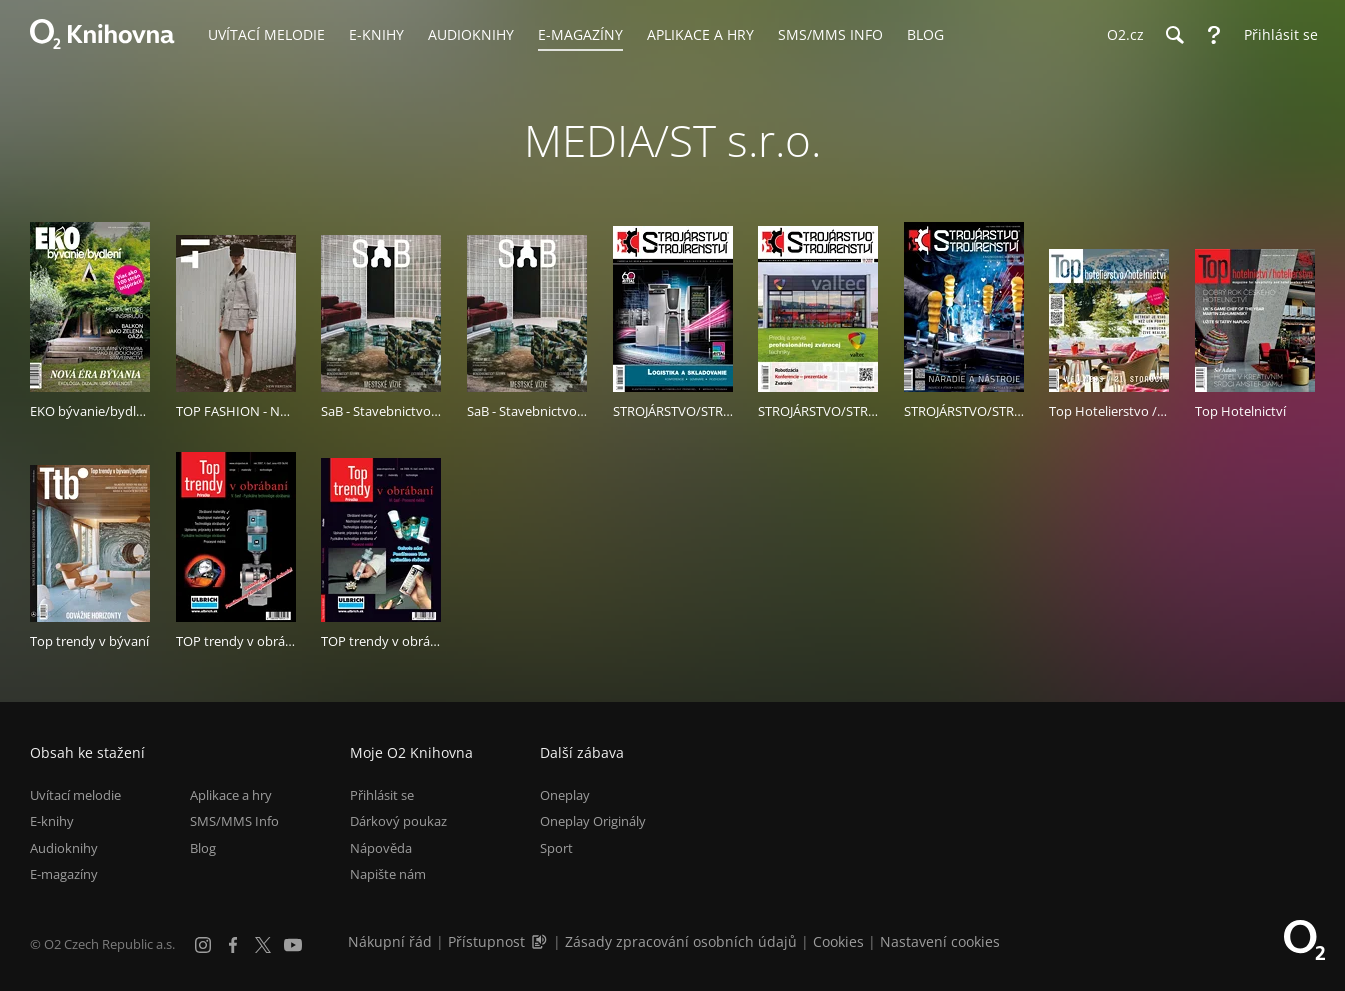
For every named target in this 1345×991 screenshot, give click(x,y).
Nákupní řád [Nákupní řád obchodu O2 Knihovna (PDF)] (390, 941)
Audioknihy (64, 848)
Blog (203, 848)
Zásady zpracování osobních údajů (681, 941)
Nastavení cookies (940, 941)
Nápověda (381, 848)
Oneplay (565, 795)
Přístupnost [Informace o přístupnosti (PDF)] (486, 941)
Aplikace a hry (231, 795)
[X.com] (263, 945)
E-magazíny (64, 874)
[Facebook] (233, 945)
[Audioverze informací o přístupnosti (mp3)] (541, 941)
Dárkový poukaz (398, 821)
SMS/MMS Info (234, 821)
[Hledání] (1174, 35)
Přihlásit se (382, 795)
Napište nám (388, 874)
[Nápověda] (1214, 35)
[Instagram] (203, 945)
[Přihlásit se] (1276, 35)
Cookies (838, 941)
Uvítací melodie (75, 795)
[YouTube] (293, 945)
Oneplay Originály (593, 821)
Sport (556, 848)
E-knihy (52, 821)
